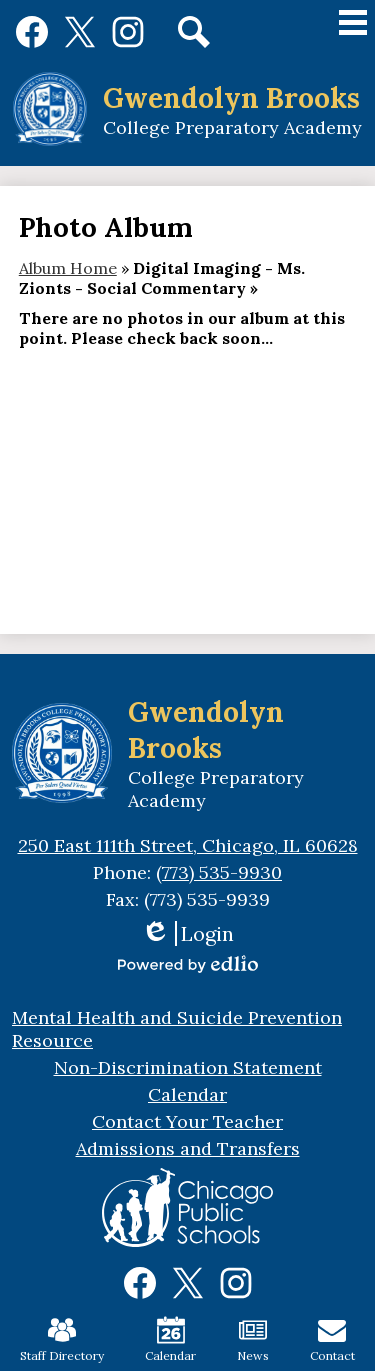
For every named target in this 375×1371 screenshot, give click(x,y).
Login (187, 933)
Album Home (68, 268)
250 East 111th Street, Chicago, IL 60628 (188, 845)
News (253, 1339)
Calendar (170, 1339)
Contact (332, 1339)
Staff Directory (62, 1339)
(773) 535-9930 (219, 872)
